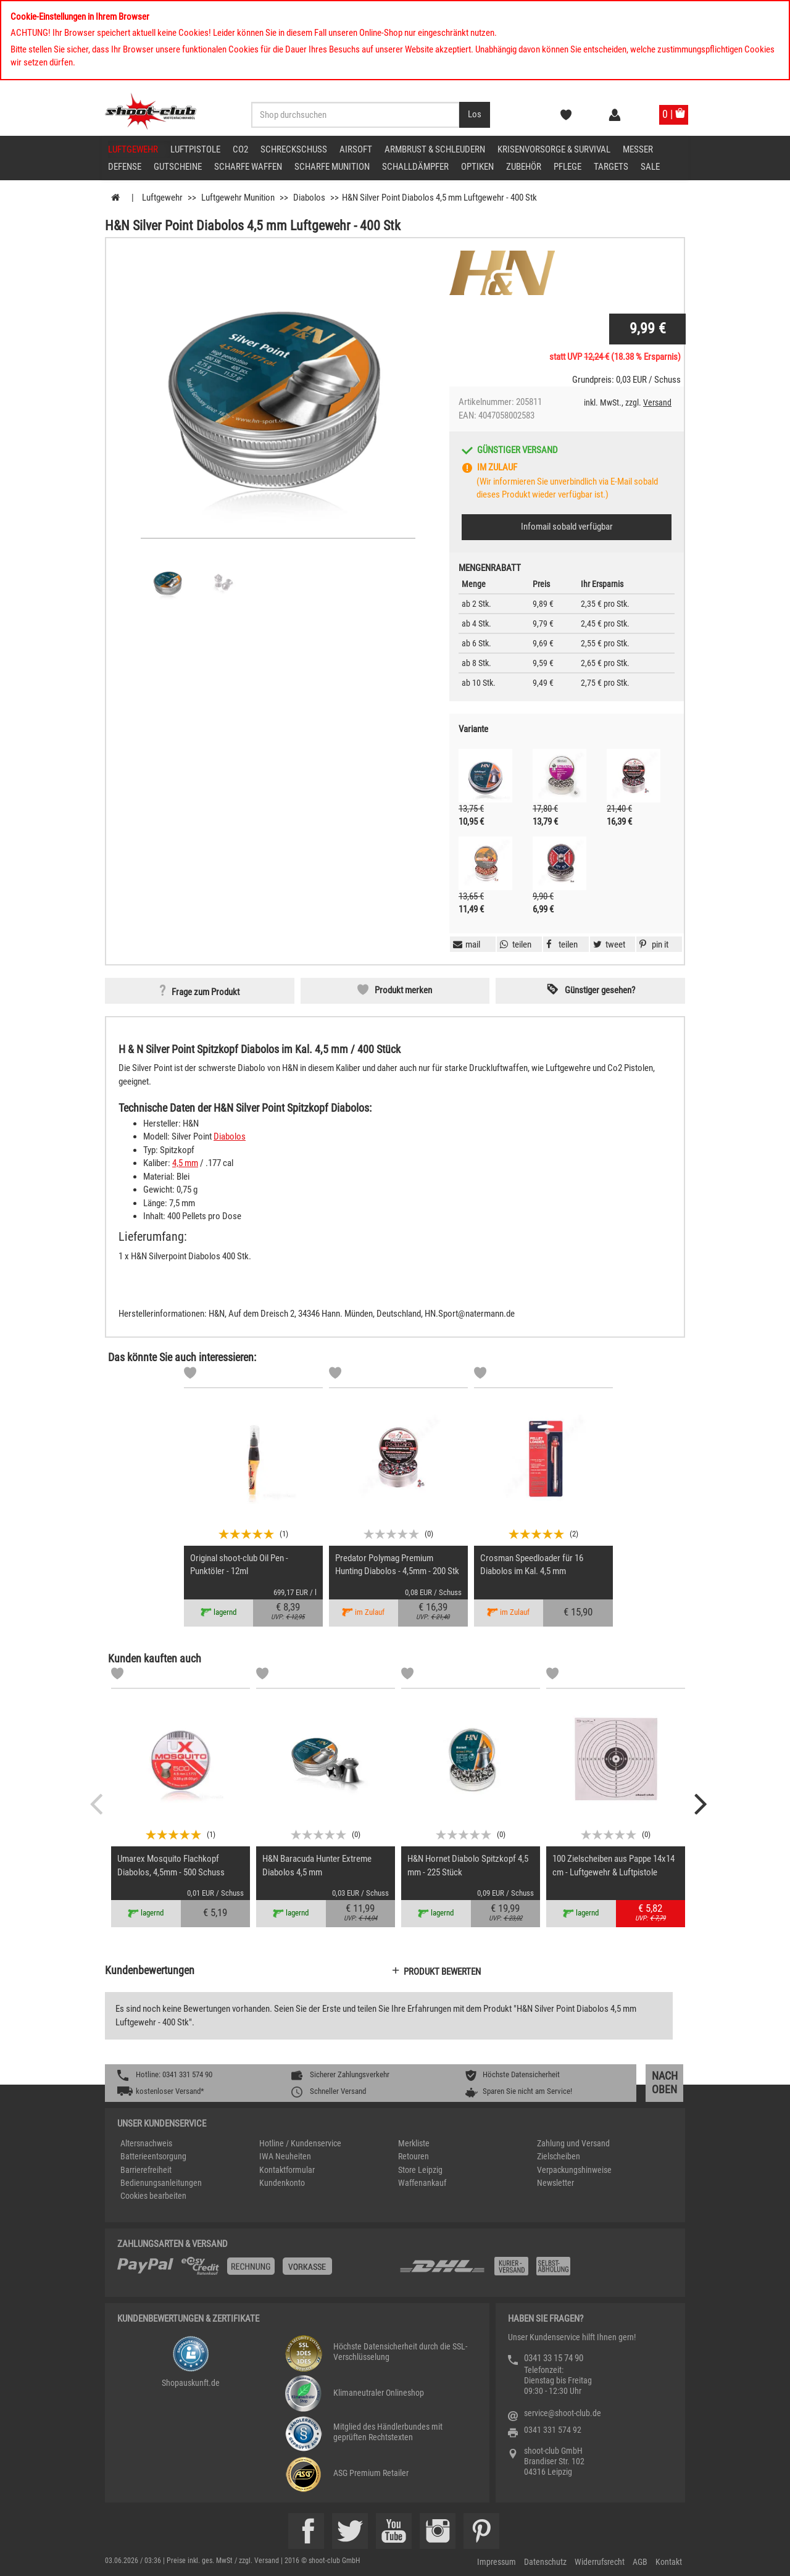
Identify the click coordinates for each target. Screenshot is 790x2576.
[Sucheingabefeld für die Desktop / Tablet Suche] (355, 115)
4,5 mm (185, 1163)
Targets (611, 166)
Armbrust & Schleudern (435, 149)
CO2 (240, 149)
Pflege (567, 166)
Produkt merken (403, 990)
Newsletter (555, 2183)
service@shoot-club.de (562, 2413)
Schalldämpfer (415, 166)
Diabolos (230, 1136)
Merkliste (414, 2143)
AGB (640, 2562)
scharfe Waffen (248, 166)
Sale (650, 166)
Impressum (496, 2562)
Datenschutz (545, 2562)
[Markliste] (190, 1375)
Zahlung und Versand (573, 2143)
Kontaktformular (287, 2170)
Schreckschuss (293, 149)
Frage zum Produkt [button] (205, 992)
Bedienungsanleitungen (161, 2183)
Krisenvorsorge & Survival (553, 149)
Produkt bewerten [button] (442, 1971)
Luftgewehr (133, 149)
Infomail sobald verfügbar (567, 526)
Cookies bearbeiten (153, 2196)
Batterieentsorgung (153, 2156)
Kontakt (668, 2562)
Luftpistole (195, 149)
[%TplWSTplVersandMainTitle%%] (254, 2270)
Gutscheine (178, 166)
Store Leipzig (420, 2170)
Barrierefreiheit (146, 2170)
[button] (652, 944)
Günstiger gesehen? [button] (600, 990)
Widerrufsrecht (600, 2562)
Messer (638, 149)
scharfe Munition (332, 166)
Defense (124, 166)
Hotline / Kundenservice (300, 2143)
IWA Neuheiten (285, 2156)
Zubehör (523, 166)
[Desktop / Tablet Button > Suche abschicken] (474, 115)
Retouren (413, 2156)
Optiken (477, 166)
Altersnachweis (146, 2143)
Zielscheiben (558, 2156)
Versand (657, 402)
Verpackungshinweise (574, 2170)
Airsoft (355, 149)
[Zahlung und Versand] (535, 2271)
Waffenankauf (422, 2183)
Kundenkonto (282, 2183)
